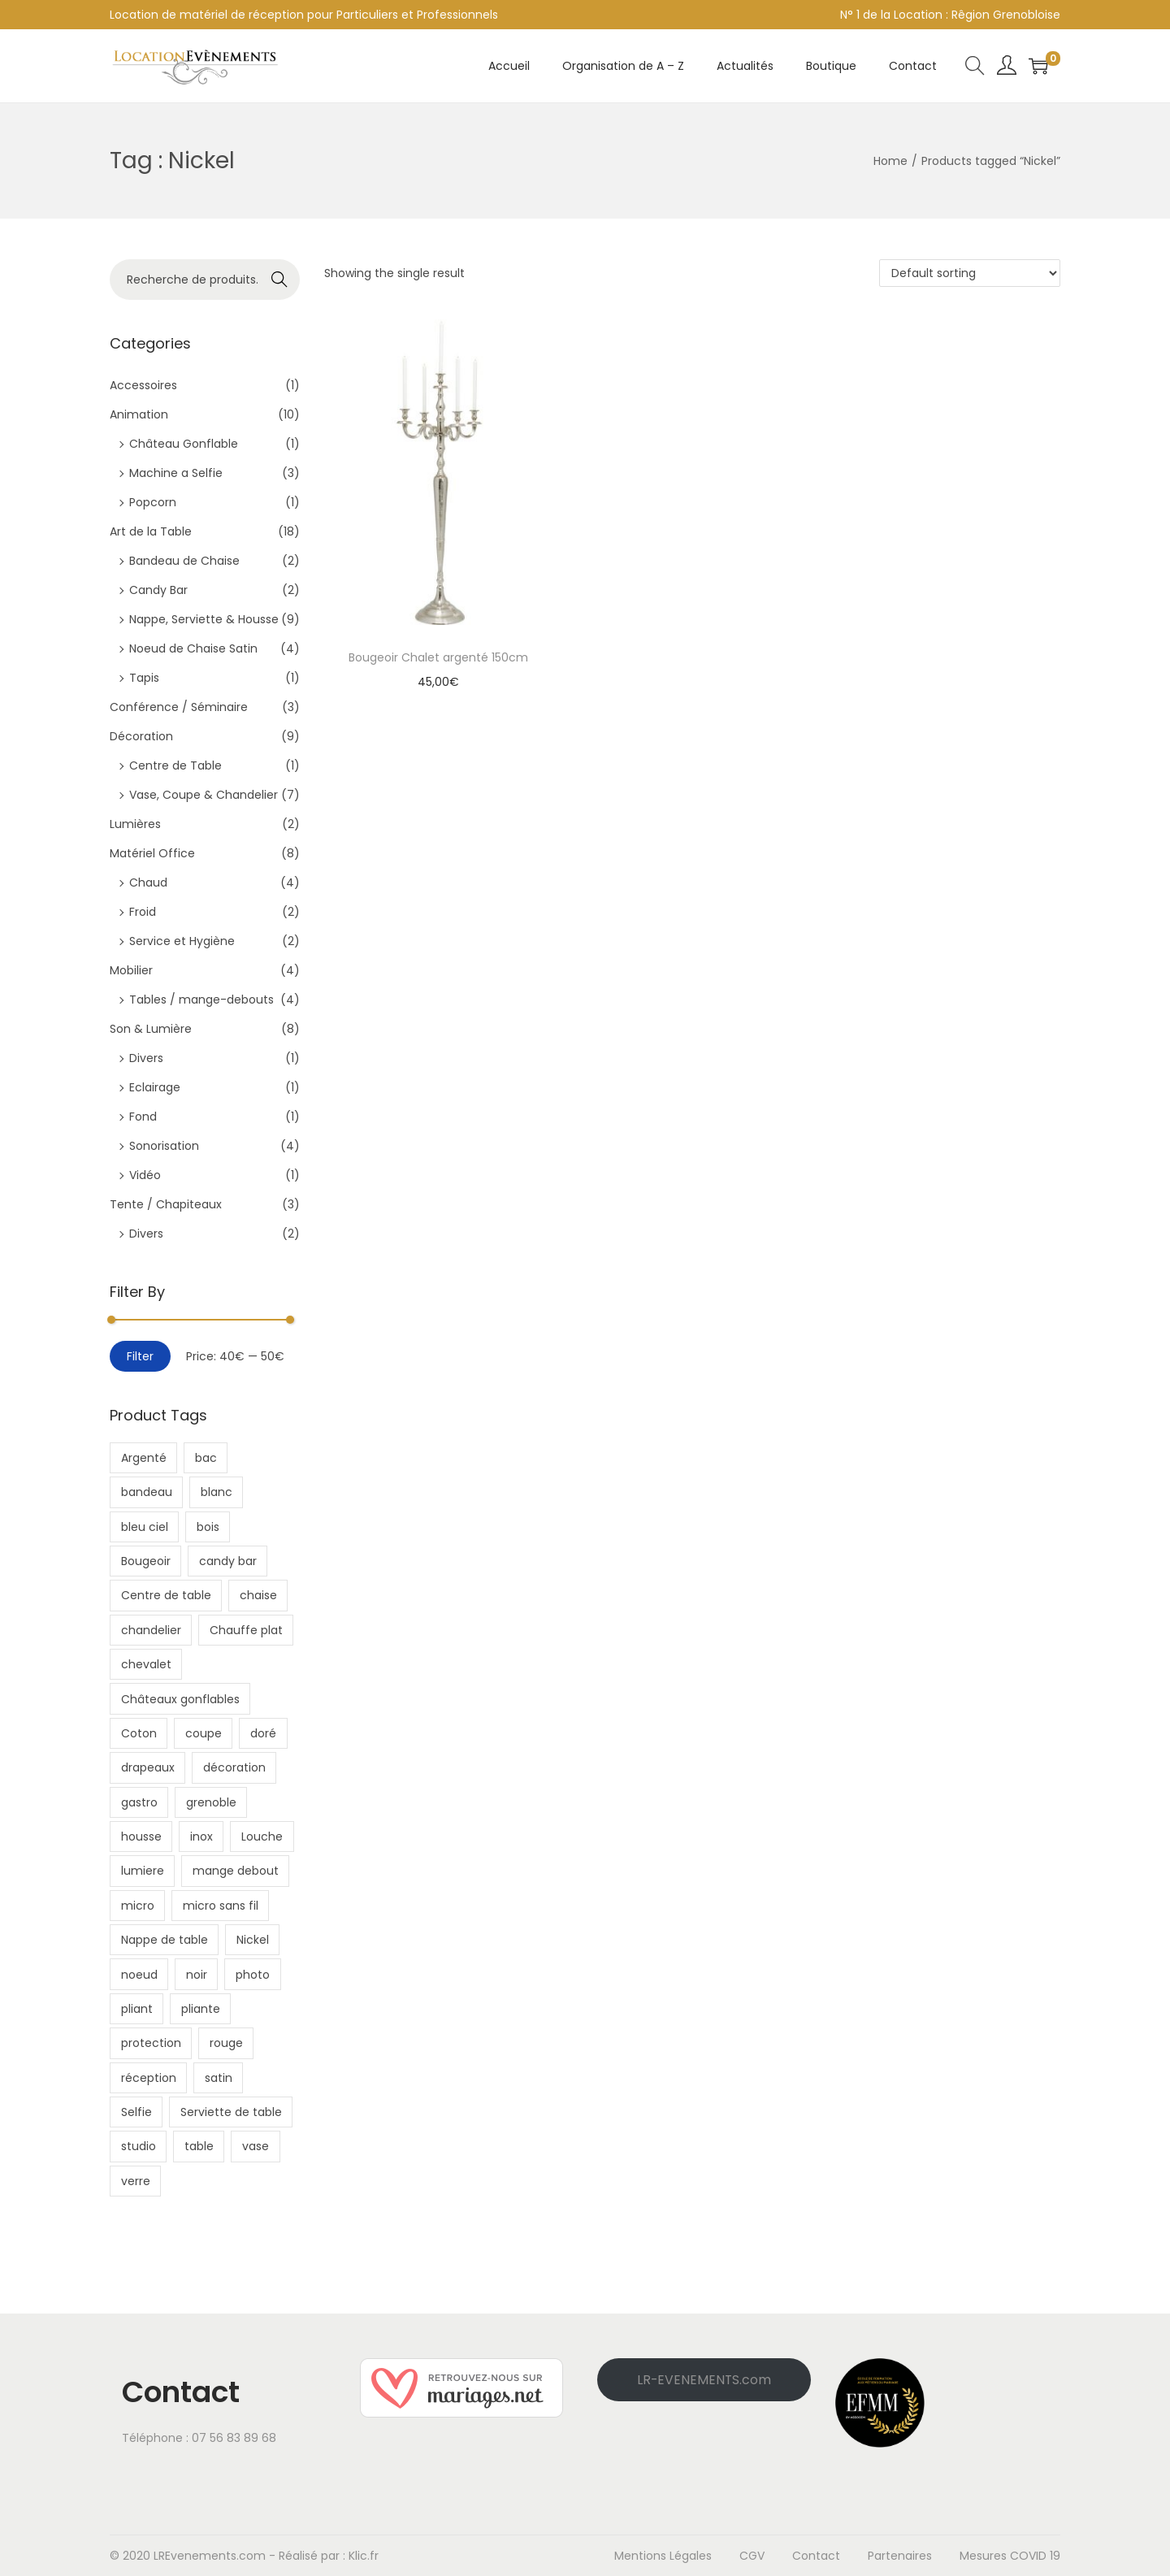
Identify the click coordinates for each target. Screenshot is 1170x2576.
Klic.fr (364, 2556)
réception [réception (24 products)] (148, 2078)
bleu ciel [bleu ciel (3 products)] (144, 1527)
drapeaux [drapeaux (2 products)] (148, 1767)
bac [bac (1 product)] (206, 1458)
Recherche (280, 281)
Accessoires (143, 385)
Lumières (135, 824)
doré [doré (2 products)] (263, 1733)
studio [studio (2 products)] (138, 2146)
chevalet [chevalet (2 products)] (146, 1664)
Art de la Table (151, 531)
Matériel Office (152, 853)
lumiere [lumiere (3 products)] (142, 1871)
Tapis (144, 678)
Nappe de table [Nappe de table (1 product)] (164, 1940)
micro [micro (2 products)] (137, 1905)
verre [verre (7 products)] (135, 2181)
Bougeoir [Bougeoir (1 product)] (146, 1561)
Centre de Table (175, 765)
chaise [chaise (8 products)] (258, 1595)
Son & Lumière (151, 1029)
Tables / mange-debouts (201, 999)
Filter (140, 1356)
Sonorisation (164, 1146)
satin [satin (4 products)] (218, 2078)
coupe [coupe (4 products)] (203, 1733)
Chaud (148, 882)
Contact (816, 2556)
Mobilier (131, 970)
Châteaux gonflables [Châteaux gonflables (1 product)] (180, 1699)
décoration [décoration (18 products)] (234, 1767)
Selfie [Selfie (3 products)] (136, 2112)
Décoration (141, 736)
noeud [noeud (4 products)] (139, 1975)
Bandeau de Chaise (184, 561)
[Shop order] (970, 273)
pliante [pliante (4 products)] (200, 2009)
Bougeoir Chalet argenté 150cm (438, 657)
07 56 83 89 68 (234, 2438)
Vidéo (145, 1175)
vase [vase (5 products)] (255, 2146)
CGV (752, 2556)
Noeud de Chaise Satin (193, 648)
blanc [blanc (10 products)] (216, 1492)
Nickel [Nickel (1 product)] (252, 1940)
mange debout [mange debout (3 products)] (236, 1871)
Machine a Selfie (176, 473)
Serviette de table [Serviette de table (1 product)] (231, 2112)
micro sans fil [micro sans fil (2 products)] (220, 1905)
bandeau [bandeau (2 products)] (146, 1492)
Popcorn (152, 502)
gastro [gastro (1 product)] (139, 1802)
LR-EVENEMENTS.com (704, 2379)
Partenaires (900, 2556)
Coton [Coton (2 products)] (139, 1733)
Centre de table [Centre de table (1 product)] (166, 1595)
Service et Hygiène (182, 941)
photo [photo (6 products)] (253, 1975)
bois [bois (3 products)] (208, 1527)
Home (890, 161)
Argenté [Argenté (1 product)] (144, 1458)
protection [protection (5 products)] (151, 2043)
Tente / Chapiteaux (166, 1204)
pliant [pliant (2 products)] (137, 2009)
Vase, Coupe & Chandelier (203, 795)
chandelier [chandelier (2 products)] (151, 1630)
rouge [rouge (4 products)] (226, 2043)
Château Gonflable (183, 444)
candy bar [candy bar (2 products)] (228, 1561)
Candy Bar (158, 590)
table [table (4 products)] (199, 2146)
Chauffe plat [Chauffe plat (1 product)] (246, 1630)
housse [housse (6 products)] (141, 1836)
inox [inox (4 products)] (201, 1836)
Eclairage (154, 1087)
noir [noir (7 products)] (196, 1975)
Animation (139, 414)
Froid (142, 912)
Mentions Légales (663, 2556)
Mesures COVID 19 (1010, 2556)
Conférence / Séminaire (179, 707)
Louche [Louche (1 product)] (262, 1836)
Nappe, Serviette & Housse (204, 619)
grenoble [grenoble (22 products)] (211, 1802)
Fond (143, 1116)
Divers (146, 1058)
